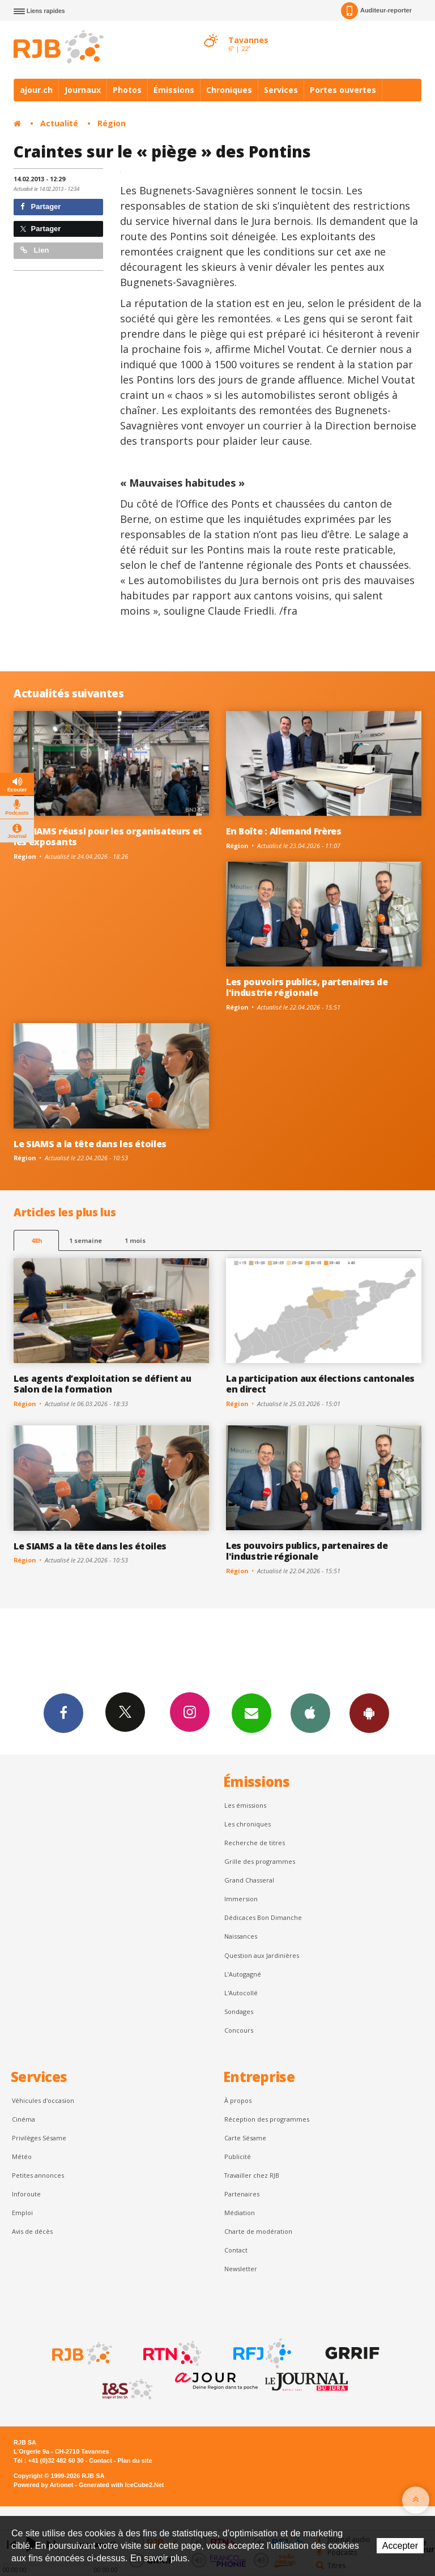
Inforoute (26, 2194)
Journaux (83, 89)
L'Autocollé (241, 1992)
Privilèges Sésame (39, 2137)
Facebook (63, 1712)
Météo (22, 2156)
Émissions (173, 89)
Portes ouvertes (343, 89)
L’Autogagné (242, 1974)
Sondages (238, 2011)
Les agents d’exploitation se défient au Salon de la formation (102, 1383)
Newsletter (240, 2268)
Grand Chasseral (249, 1880)
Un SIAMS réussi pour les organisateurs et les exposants (108, 836)
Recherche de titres (254, 1842)
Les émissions (245, 1805)
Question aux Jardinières (261, 1955)
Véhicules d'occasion (43, 2100)
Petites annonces (38, 2175)
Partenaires (241, 2194)
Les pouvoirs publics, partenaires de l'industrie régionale (307, 987)
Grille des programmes (259, 1861)
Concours (238, 2030)
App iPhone (310, 1712)
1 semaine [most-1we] (85, 1240)
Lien (34, 250)
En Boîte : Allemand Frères (284, 831)
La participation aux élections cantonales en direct (320, 1383)
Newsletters (251, 1712)
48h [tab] (36, 1240)
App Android (369, 1712)
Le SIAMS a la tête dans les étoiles (90, 1144)
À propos (237, 2100)
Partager (40, 206)
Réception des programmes (266, 2119)
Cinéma (23, 2119)
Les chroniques (247, 1824)
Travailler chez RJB (251, 2175)
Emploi (22, 2212)
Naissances (240, 1936)
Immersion (241, 1898)
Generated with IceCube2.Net (121, 2484)
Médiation (239, 2212)
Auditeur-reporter (376, 10)
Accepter (400, 2546)
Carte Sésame (245, 2137)
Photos (127, 89)
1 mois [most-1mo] (135, 1240)
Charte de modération (258, 2231)
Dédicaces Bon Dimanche (263, 1917)
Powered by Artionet (43, 2484)
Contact (236, 2250)
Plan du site (134, 2460)
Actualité (59, 123)
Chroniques (229, 89)
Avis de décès (32, 2231)
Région (111, 123)
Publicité (237, 2156)
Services (281, 89)
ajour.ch (36, 89)
